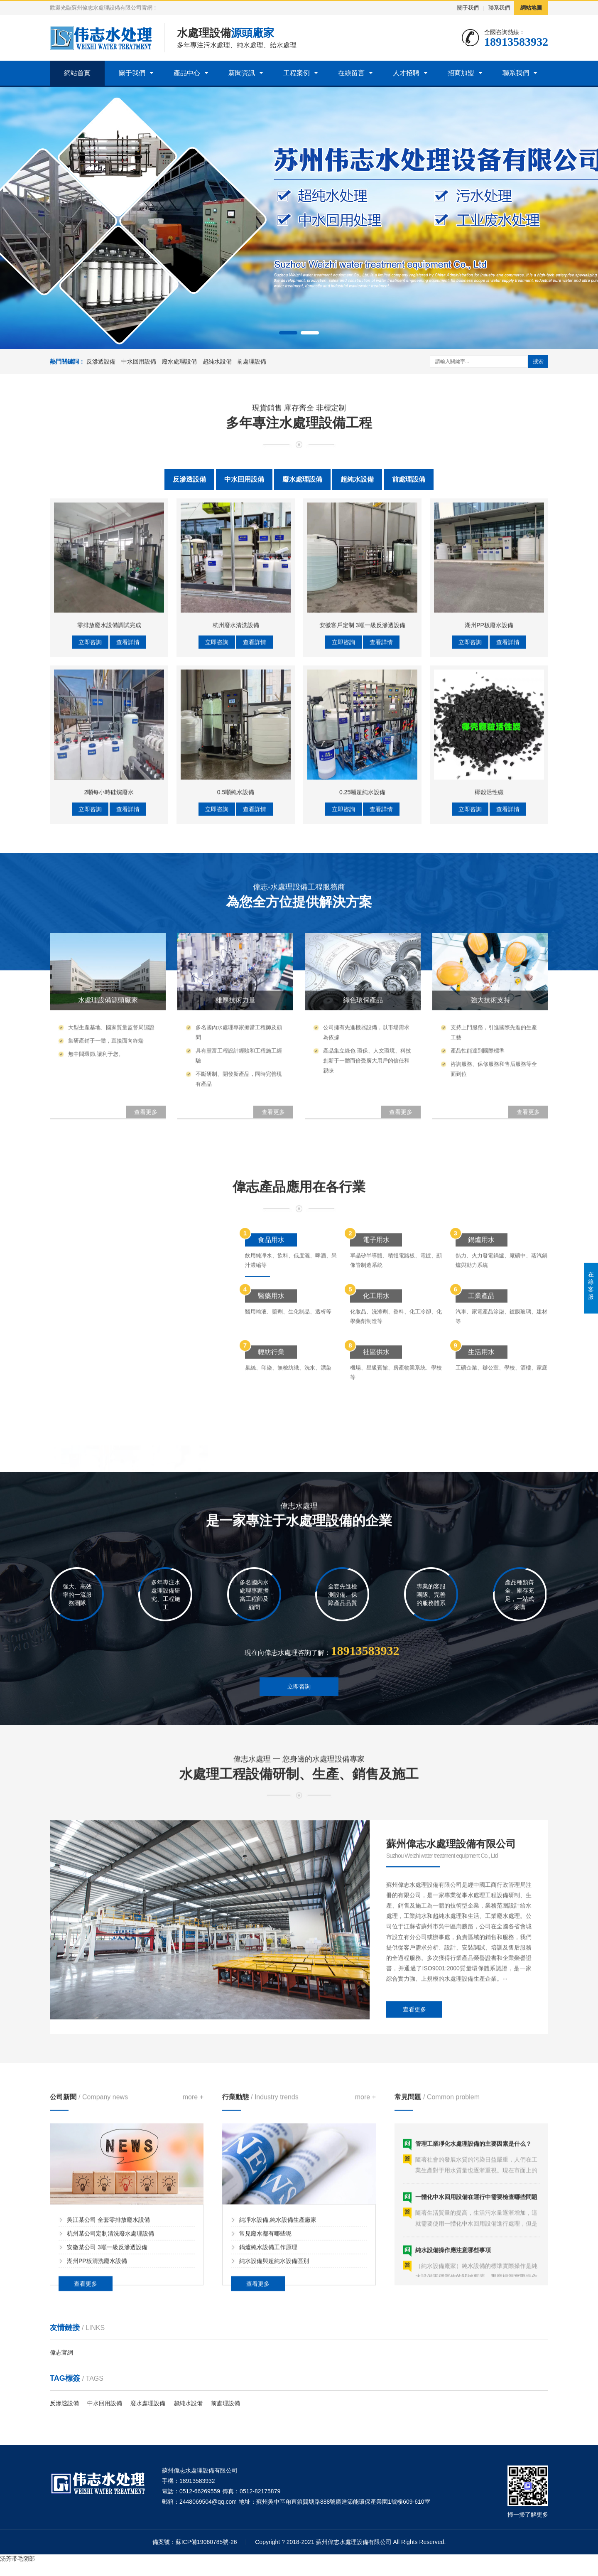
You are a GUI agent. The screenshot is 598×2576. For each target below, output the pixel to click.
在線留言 (351, 72)
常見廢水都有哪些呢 (265, 2377)
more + (193, 2240)
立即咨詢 (90, 890)
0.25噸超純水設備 (362, 1040)
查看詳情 (128, 890)
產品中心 (187, 72)
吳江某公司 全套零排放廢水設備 (108, 2363)
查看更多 (414, 2167)
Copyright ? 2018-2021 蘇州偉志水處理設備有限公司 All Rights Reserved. (350, 2542)
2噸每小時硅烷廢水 (109, 1040)
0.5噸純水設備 (235, 1040)
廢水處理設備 (179, 361)
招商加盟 (461, 72)
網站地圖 (531, 8)
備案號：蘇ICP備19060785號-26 (194, 2542)
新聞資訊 (241, 72)
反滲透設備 (100, 361)
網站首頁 (77, 72)
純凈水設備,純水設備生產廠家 (277, 2363)
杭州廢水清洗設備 (236, 873)
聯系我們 (499, 8)
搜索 (538, 361)
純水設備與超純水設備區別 (274, 2404)
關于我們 (468, 8)
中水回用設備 (138, 361)
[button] (288, 332)
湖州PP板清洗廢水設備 (97, 2404)
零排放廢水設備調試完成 (109, 873)
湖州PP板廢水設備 (489, 873)
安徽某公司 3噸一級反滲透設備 (107, 2390)
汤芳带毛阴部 (17, 2558)
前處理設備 (251, 361)
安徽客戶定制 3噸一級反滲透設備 (362, 873)
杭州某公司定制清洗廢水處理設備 (110, 2377)
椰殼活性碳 (489, 1040)
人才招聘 (406, 72)
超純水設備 (217, 361)
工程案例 (296, 72)
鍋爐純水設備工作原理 (268, 2390)
